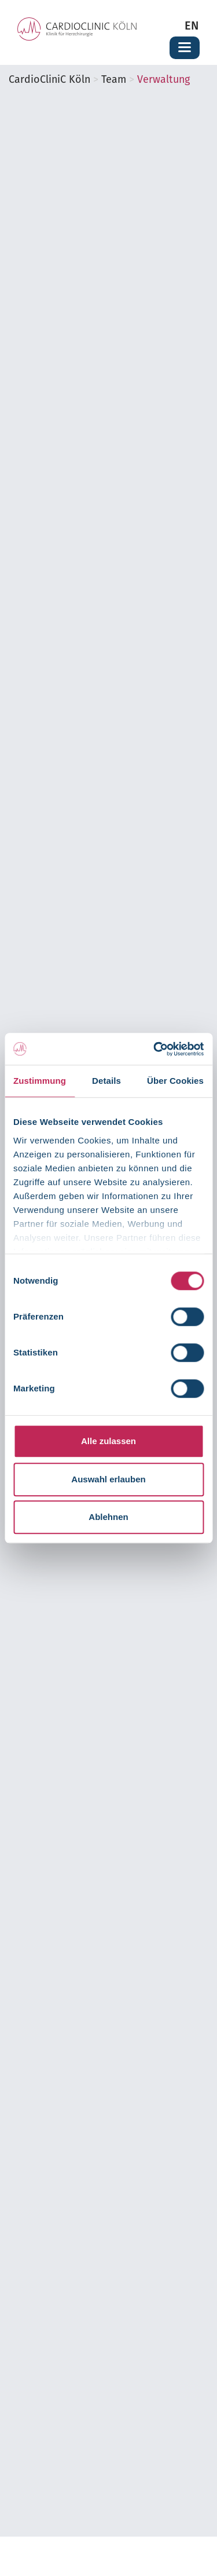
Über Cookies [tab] (175, 1081)
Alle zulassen (108, 1441)
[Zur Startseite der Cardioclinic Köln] (77, 29)
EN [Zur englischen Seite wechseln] (191, 26)
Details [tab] (106, 1081)
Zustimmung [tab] (39, 1081)
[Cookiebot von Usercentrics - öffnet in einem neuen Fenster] (154, 1049)
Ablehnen (108, 1517)
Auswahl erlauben (108, 1479)
